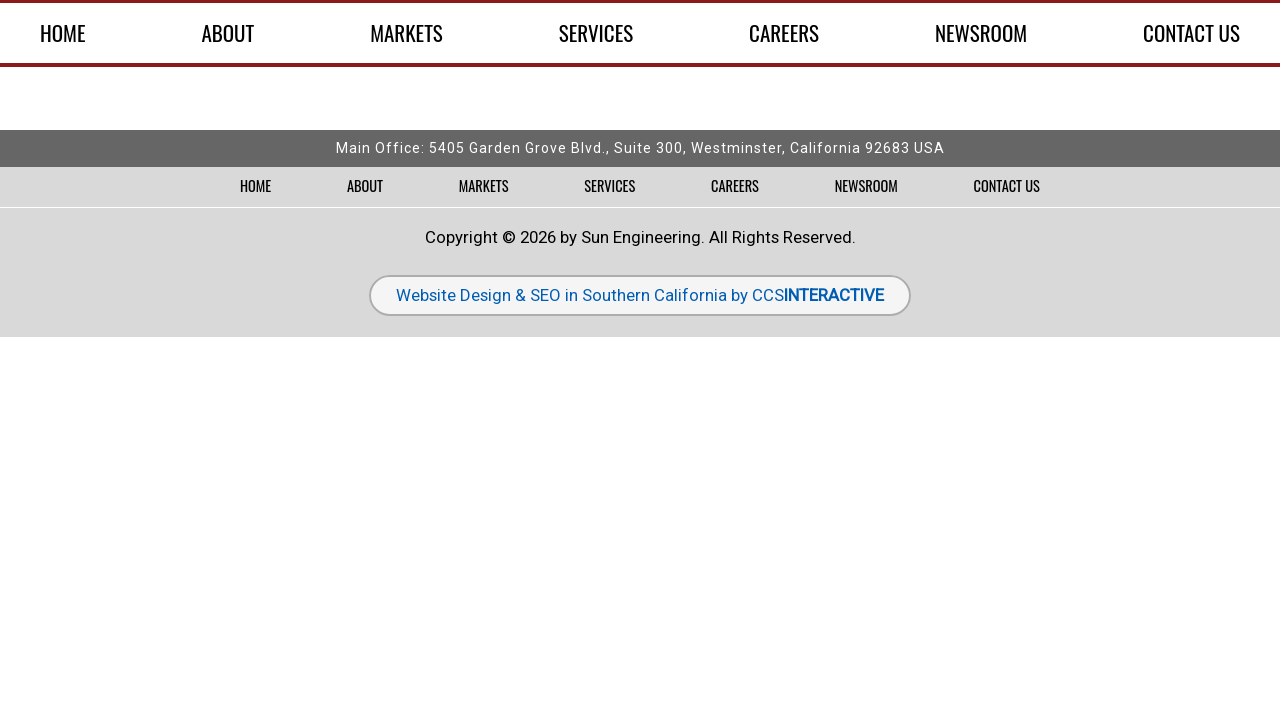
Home (63, 33)
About (227, 33)
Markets (406, 33)
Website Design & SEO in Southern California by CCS (640, 295)
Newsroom (981, 33)
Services (596, 33)
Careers (784, 33)
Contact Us (1191, 33)
